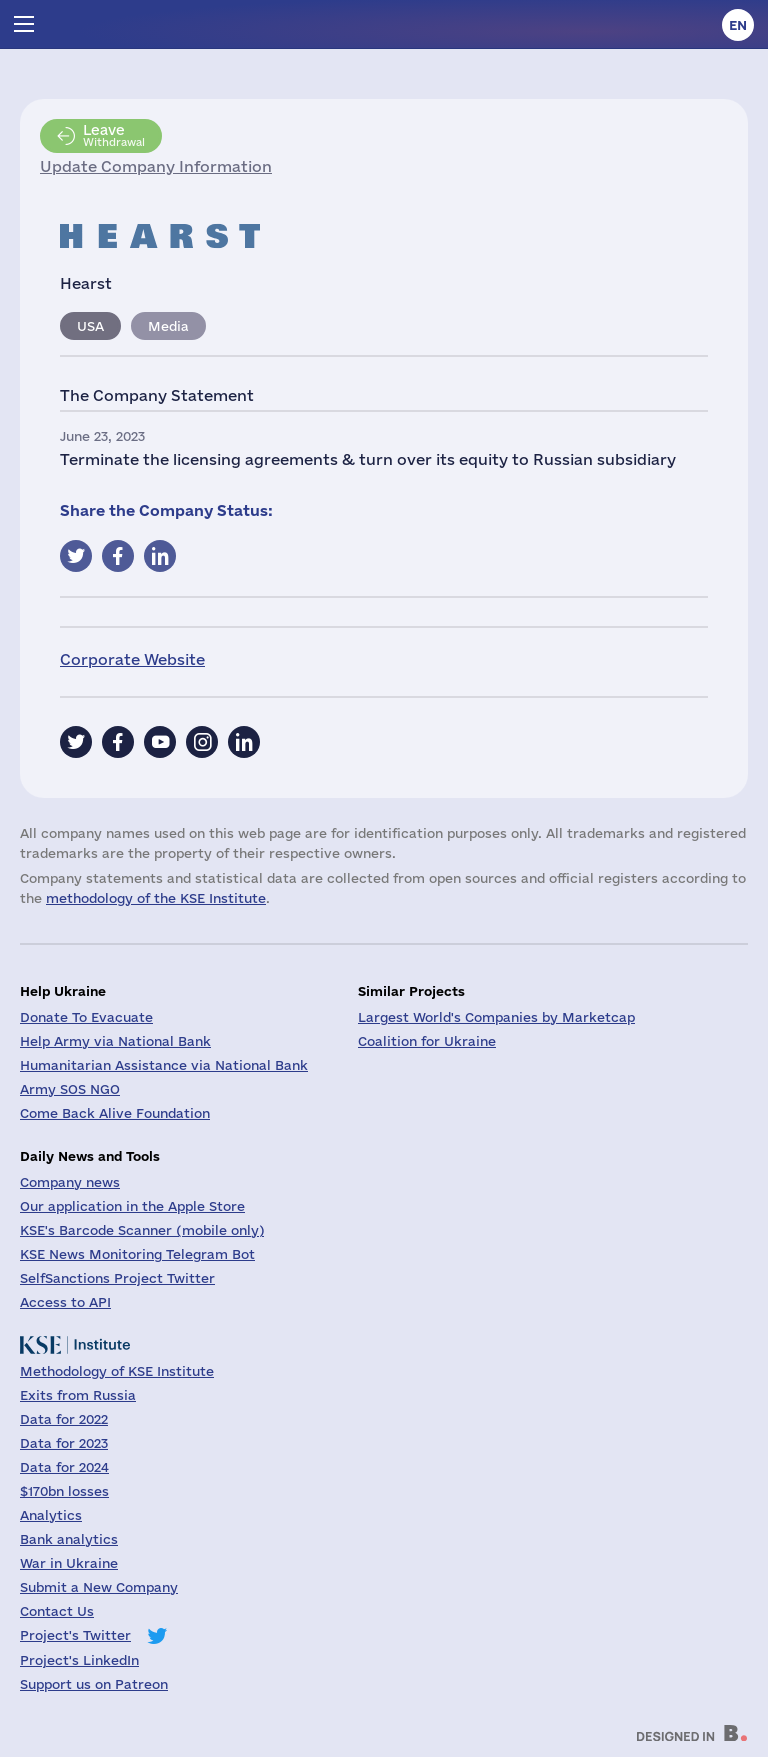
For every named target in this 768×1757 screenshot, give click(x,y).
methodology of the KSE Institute (156, 898)
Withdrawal (114, 135)
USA (90, 326)
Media (168, 326)
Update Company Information (156, 166)
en (738, 25)
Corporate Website (132, 659)
